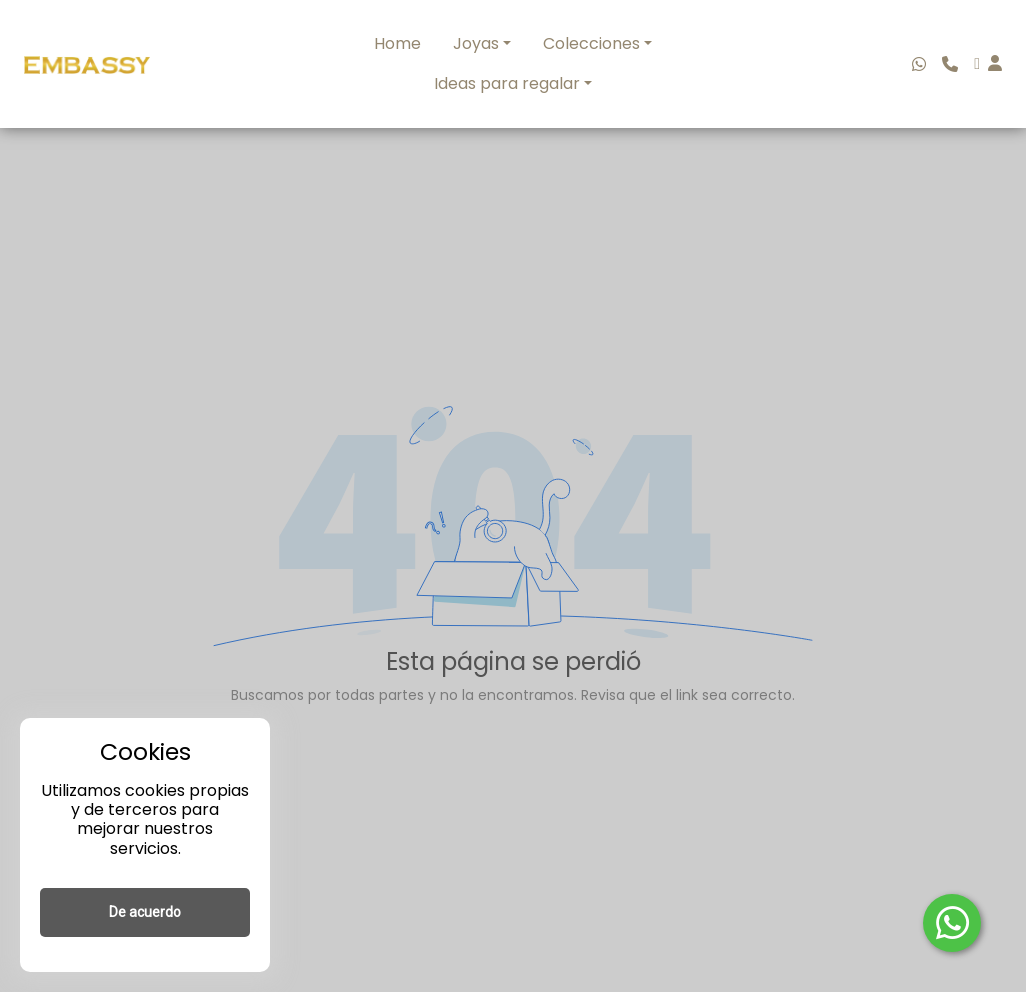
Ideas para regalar (507, 83)
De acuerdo (145, 912)
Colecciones (591, 43)
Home (397, 43)
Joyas (476, 43)
